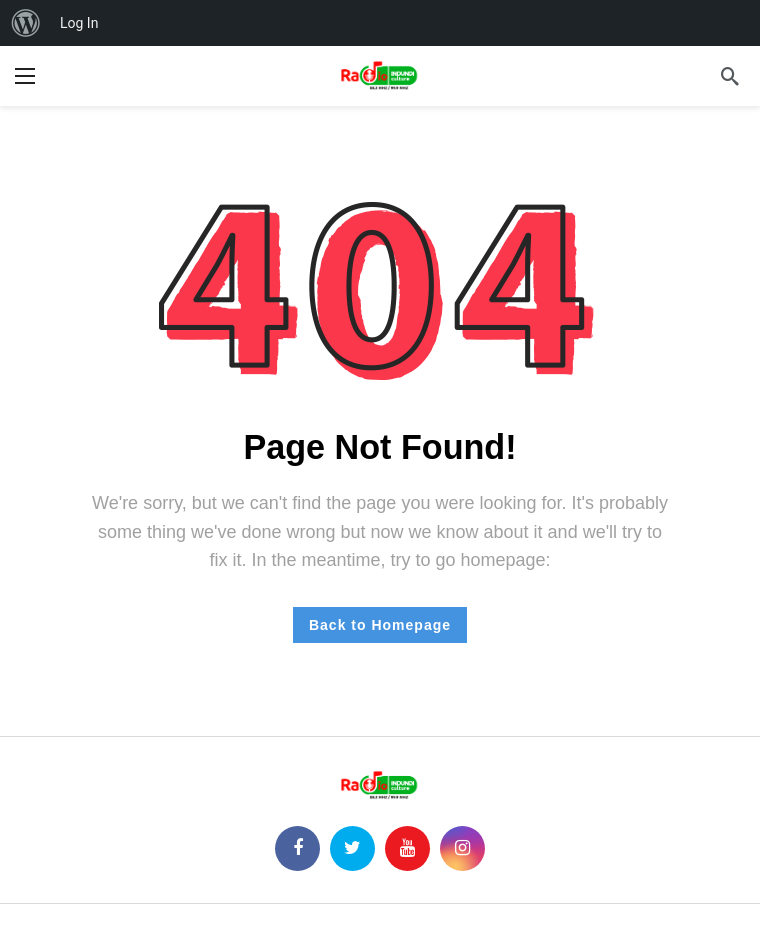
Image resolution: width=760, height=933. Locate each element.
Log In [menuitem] (79, 23)
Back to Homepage (380, 625)
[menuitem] (26, 23)
